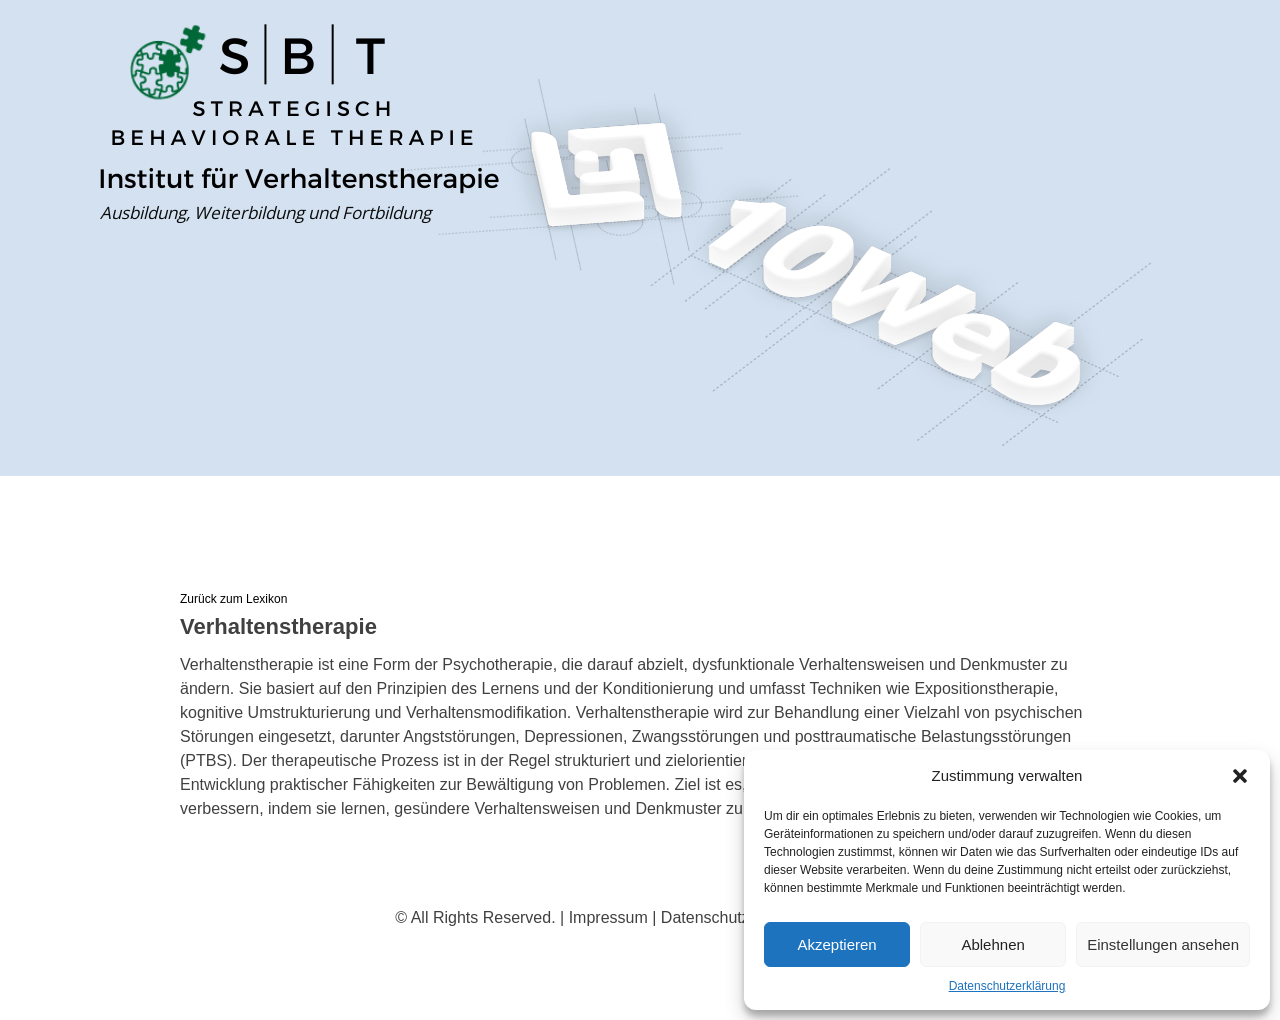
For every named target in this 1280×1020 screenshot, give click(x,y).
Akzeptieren (836, 944)
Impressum (608, 917)
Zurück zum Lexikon (233, 599)
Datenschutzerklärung (1007, 986)
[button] (1240, 776)
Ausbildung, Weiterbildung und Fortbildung (265, 212)
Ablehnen (992, 944)
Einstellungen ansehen (1163, 944)
